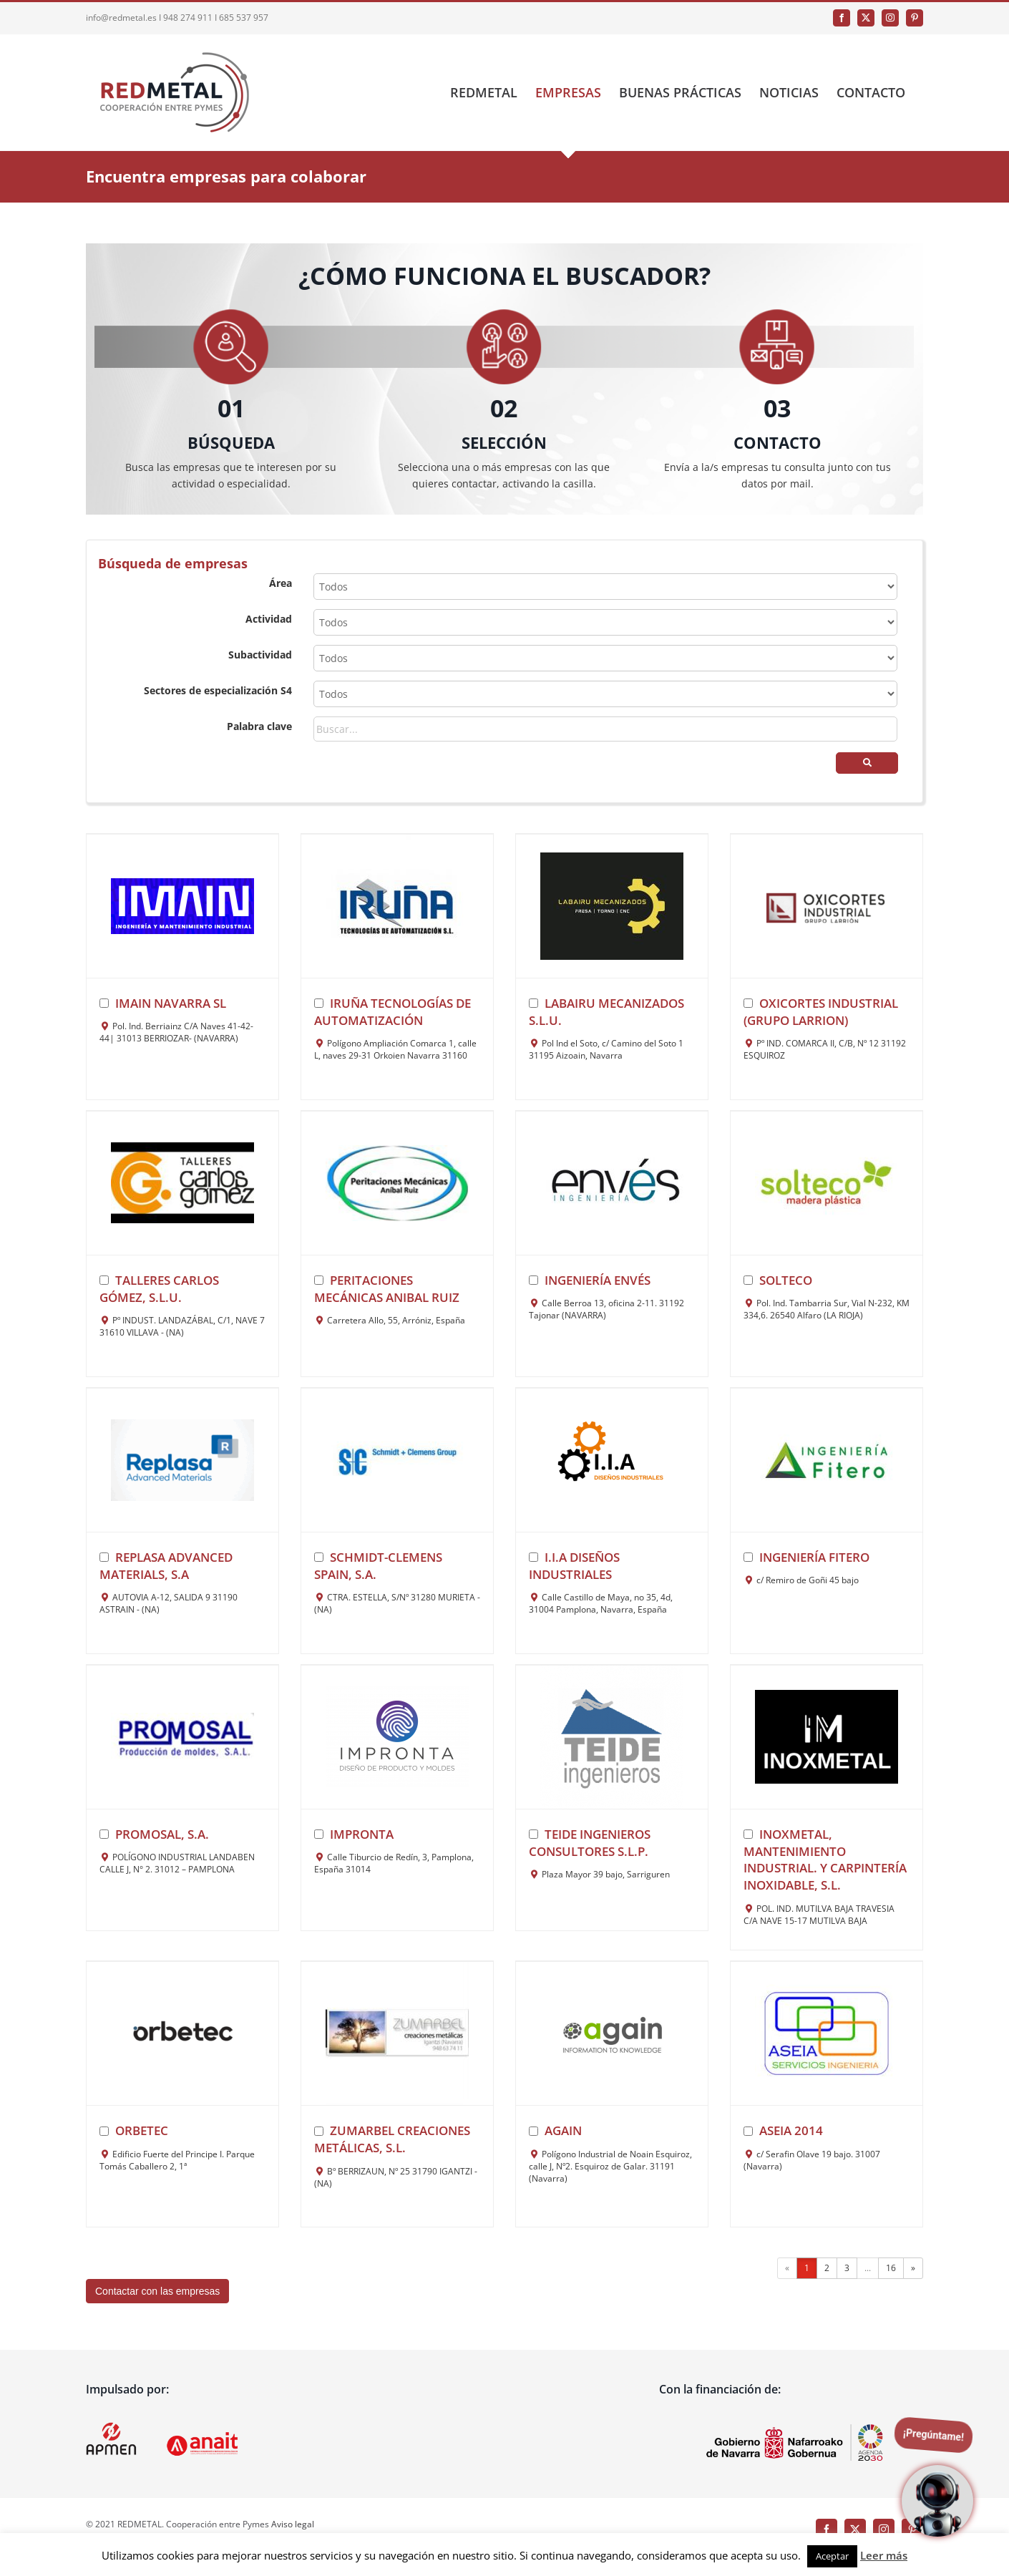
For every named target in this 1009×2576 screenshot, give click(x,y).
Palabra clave (259, 726)
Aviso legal (292, 2524)
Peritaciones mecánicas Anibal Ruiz (386, 1289)
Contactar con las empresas (157, 2291)
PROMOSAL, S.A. (162, 1834)
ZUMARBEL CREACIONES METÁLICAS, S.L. (392, 2139)
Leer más (883, 2555)
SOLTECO (785, 1280)
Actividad (268, 619)
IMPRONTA (362, 1834)
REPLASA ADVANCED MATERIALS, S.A (166, 1566)
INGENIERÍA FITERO (814, 1557)
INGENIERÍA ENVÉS (597, 1280)
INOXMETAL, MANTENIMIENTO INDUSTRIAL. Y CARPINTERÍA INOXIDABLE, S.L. (825, 1859)
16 (891, 2268)
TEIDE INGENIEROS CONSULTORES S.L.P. (589, 1843)
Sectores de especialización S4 (218, 690)
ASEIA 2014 (791, 2130)
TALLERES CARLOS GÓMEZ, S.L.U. (159, 1289)
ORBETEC (141, 2130)
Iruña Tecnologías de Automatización (392, 1012)
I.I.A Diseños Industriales (574, 1566)
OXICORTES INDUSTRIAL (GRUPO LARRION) (821, 1012)
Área (280, 583)
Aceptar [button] (832, 2556)
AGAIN (563, 2130)
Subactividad (260, 654)
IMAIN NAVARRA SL (170, 1003)
